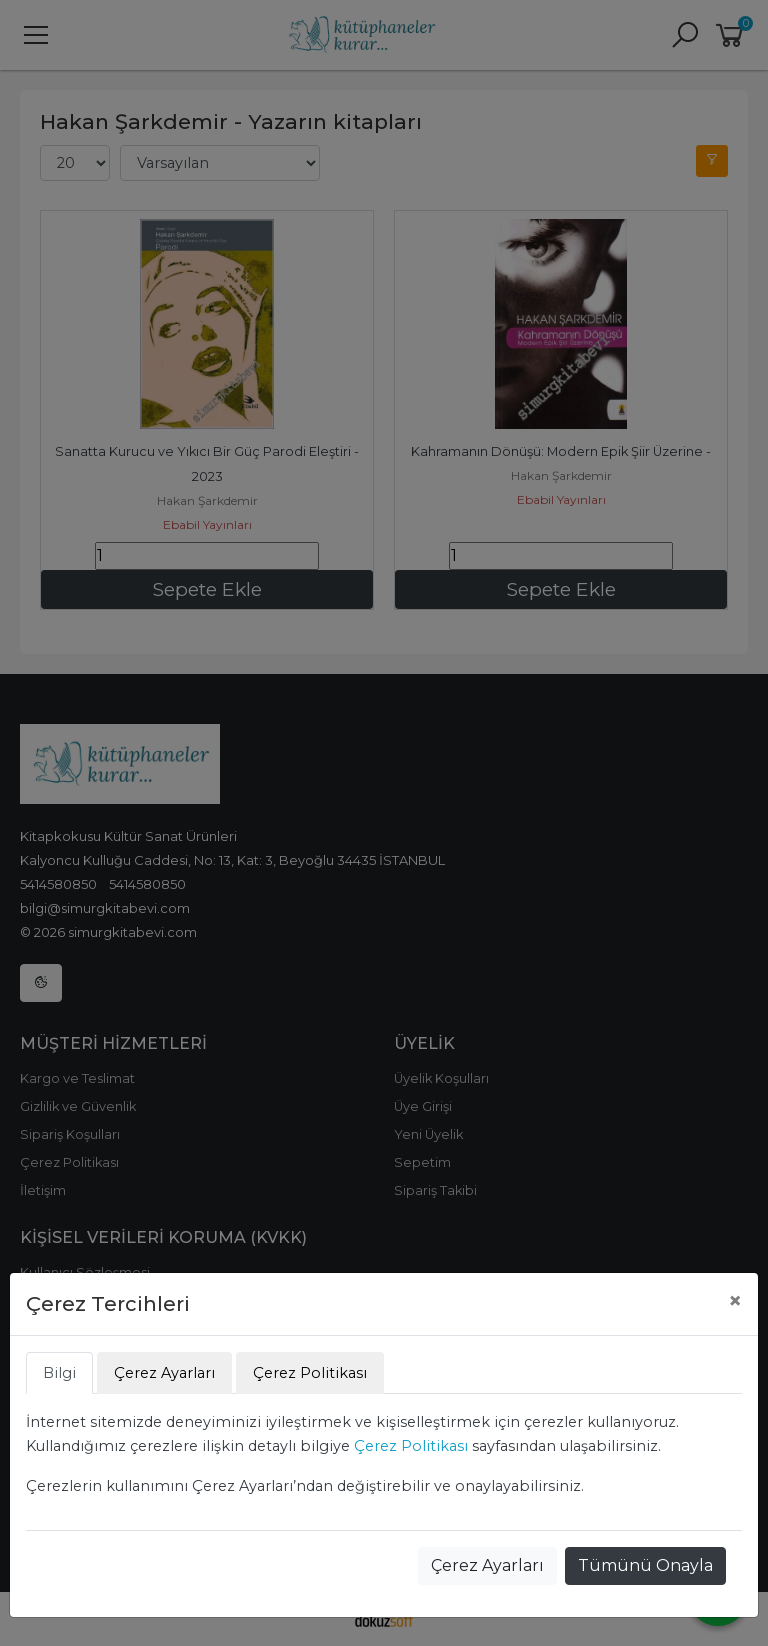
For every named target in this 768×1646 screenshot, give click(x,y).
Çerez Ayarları (487, 1565)
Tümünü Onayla (645, 1565)
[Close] (735, 1301)
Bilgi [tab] (59, 1373)
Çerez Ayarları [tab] (164, 1373)
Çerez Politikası (411, 1446)
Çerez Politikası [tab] (310, 1373)
